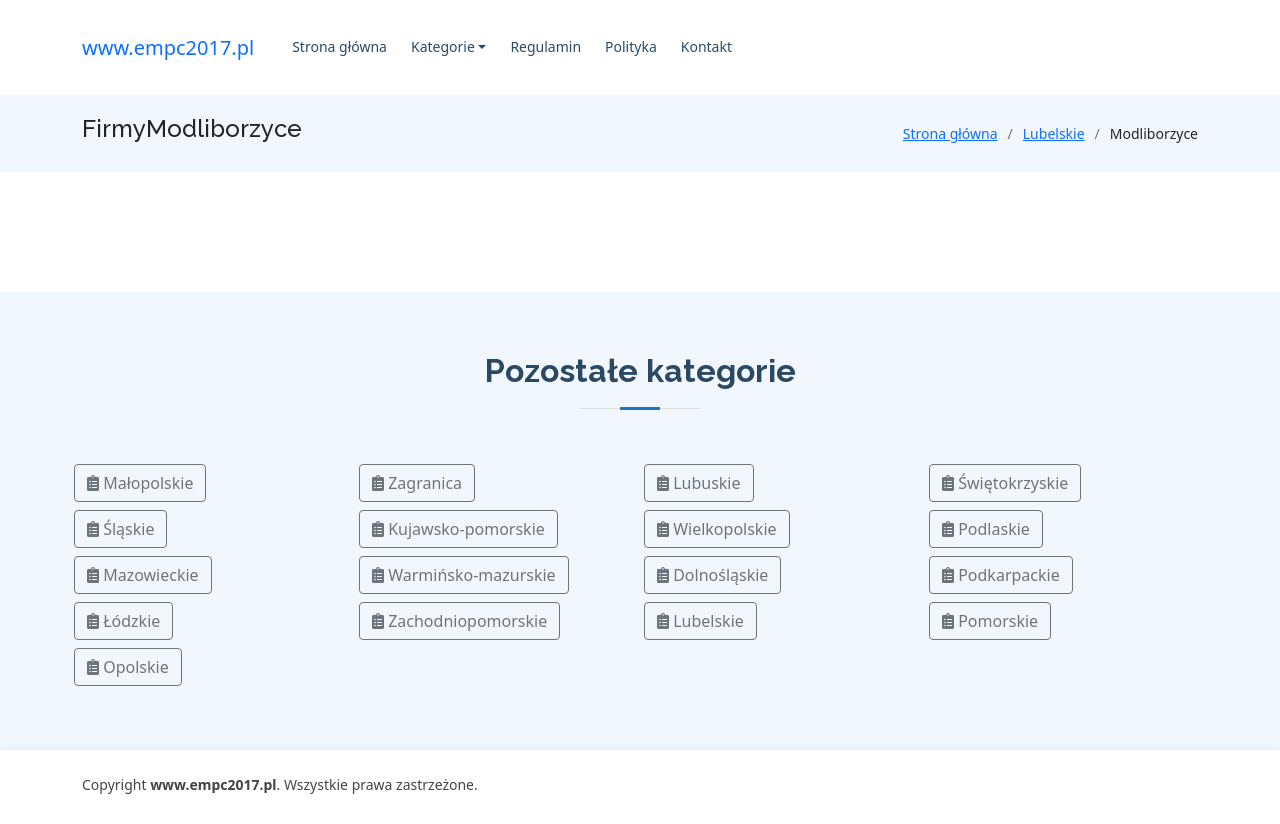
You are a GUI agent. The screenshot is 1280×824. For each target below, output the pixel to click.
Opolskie (128, 667)
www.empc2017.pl (168, 47)
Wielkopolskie (717, 529)
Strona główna (339, 46)
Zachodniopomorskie (459, 621)
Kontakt (706, 46)
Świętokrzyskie (1005, 483)
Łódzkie (123, 621)
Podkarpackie (1001, 575)
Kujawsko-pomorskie (458, 529)
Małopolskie (140, 483)
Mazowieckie (143, 575)
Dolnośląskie (712, 575)
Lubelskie (1054, 133)
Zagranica (417, 483)
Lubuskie (699, 483)
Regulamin (545, 46)
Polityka (631, 46)
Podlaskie (986, 529)
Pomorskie (990, 621)
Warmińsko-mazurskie (464, 575)
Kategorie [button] (443, 46)
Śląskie (120, 529)
